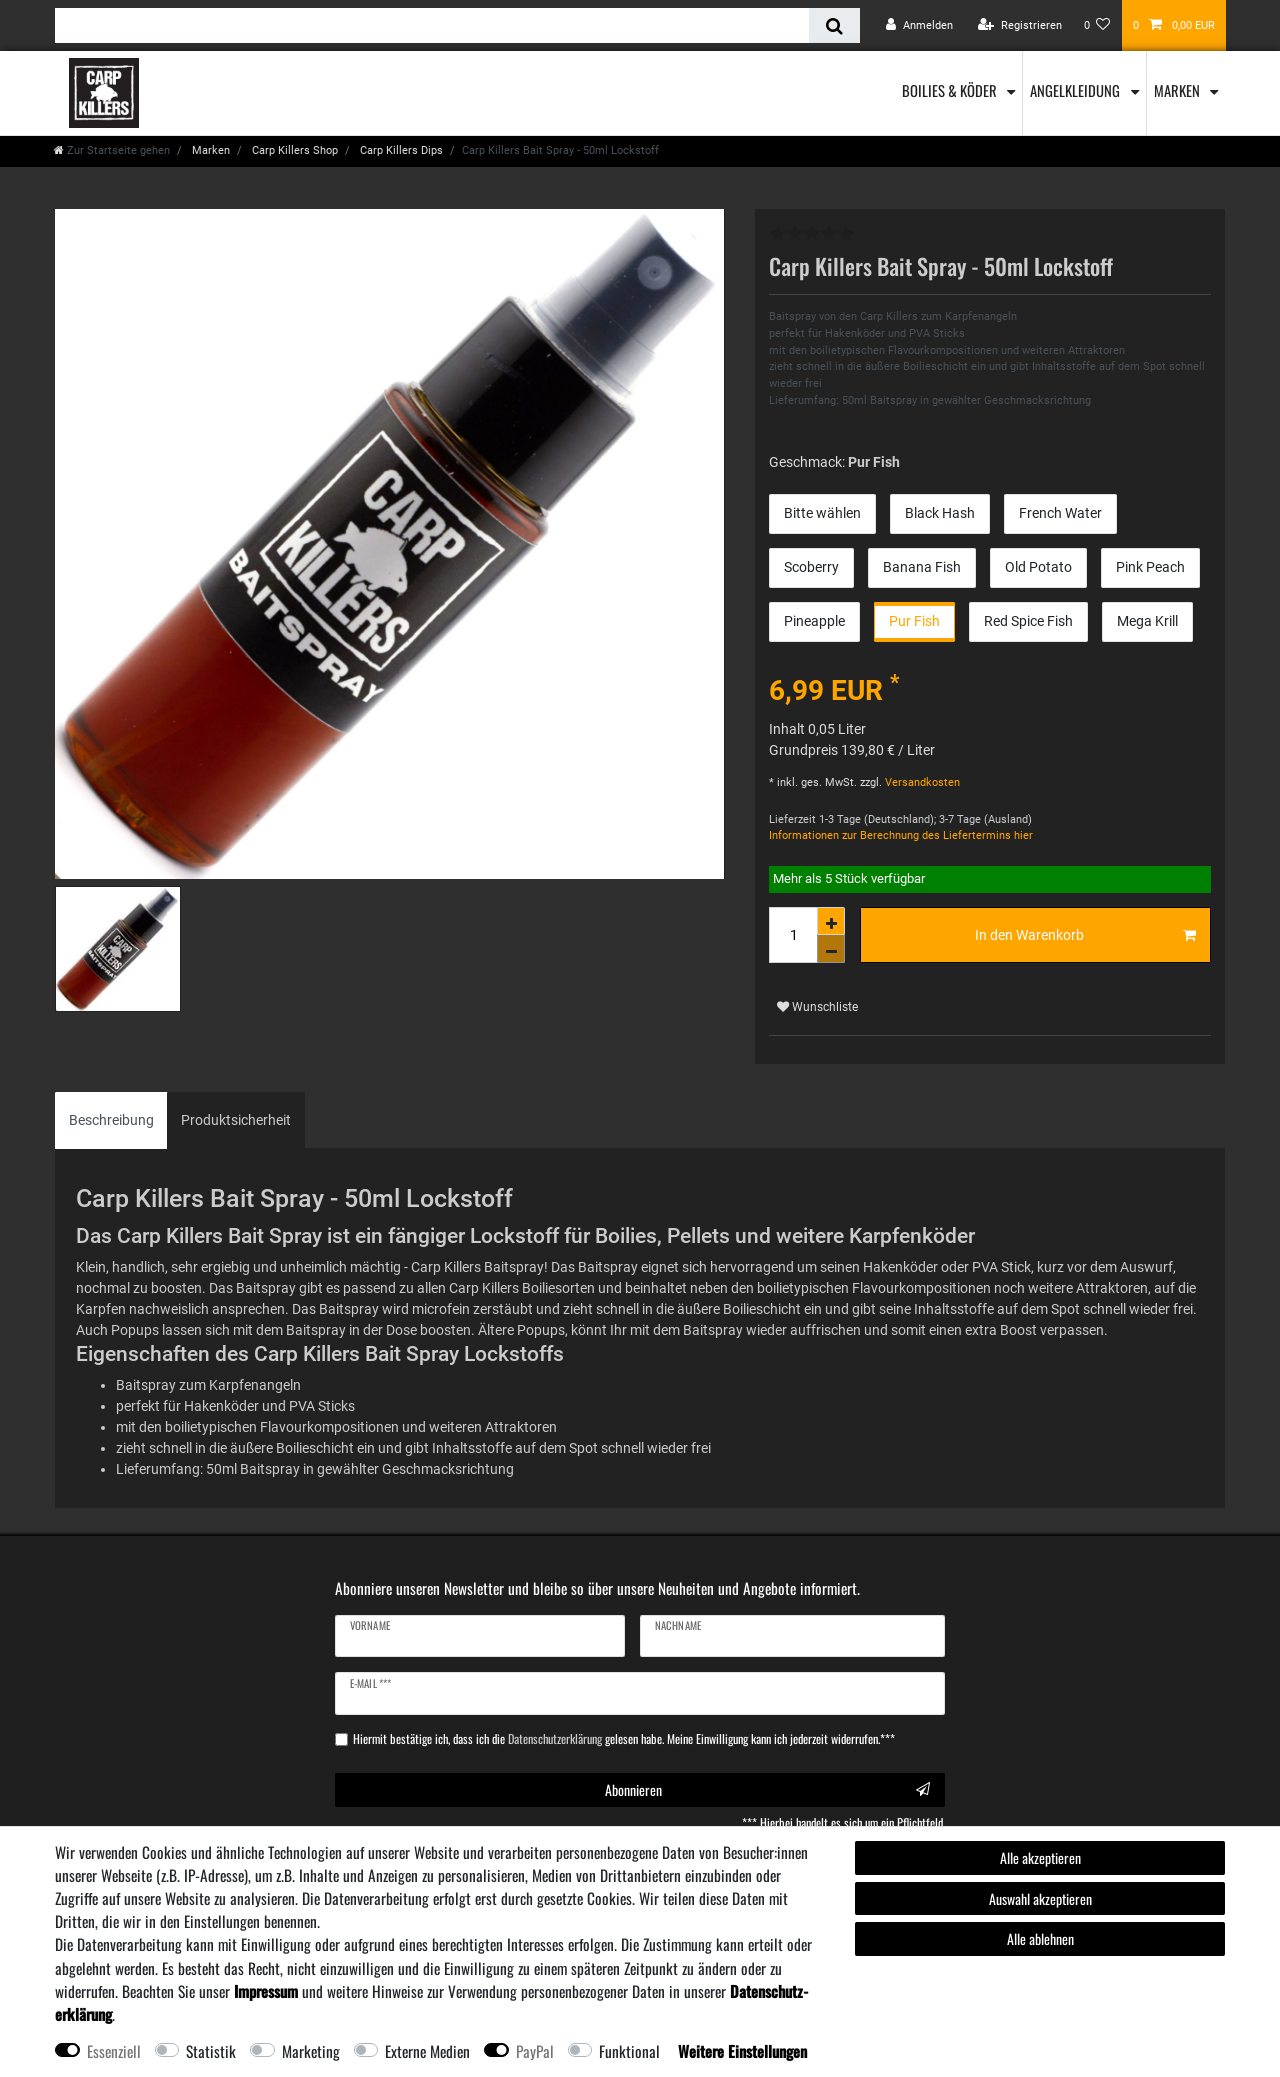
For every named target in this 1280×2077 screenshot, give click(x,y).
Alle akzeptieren (1040, 1857)
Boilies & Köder (951, 90)
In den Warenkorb (1086, 936)
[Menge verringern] (831, 949)
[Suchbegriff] (432, 25)
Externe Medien (427, 2051)
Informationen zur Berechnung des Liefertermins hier (901, 835)
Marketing (311, 2051)
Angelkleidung (1076, 90)
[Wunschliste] (1097, 25)
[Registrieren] (1020, 25)
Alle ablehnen (1040, 1938)
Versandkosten (921, 782)
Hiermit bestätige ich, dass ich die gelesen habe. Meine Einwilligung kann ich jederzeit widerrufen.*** (624, 1739)
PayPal (535, 2051)
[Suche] (834, 25)
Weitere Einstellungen (742, 2051)
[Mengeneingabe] (793, 935)
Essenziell (114, 2051)
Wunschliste (817, 1007)
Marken (1178, 90)
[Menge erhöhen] (831, 921)
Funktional (629, 2051)
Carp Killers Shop (293, 150)
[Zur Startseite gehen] (112, 150)
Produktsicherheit (236, 1120)
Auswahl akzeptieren (1040, 1898)
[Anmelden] (919, 25)
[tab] (111, 1120)
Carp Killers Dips (400, 150)
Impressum (266, 1991)
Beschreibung (111, 1120)
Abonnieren (768, 1789)
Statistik (211, 2051)
